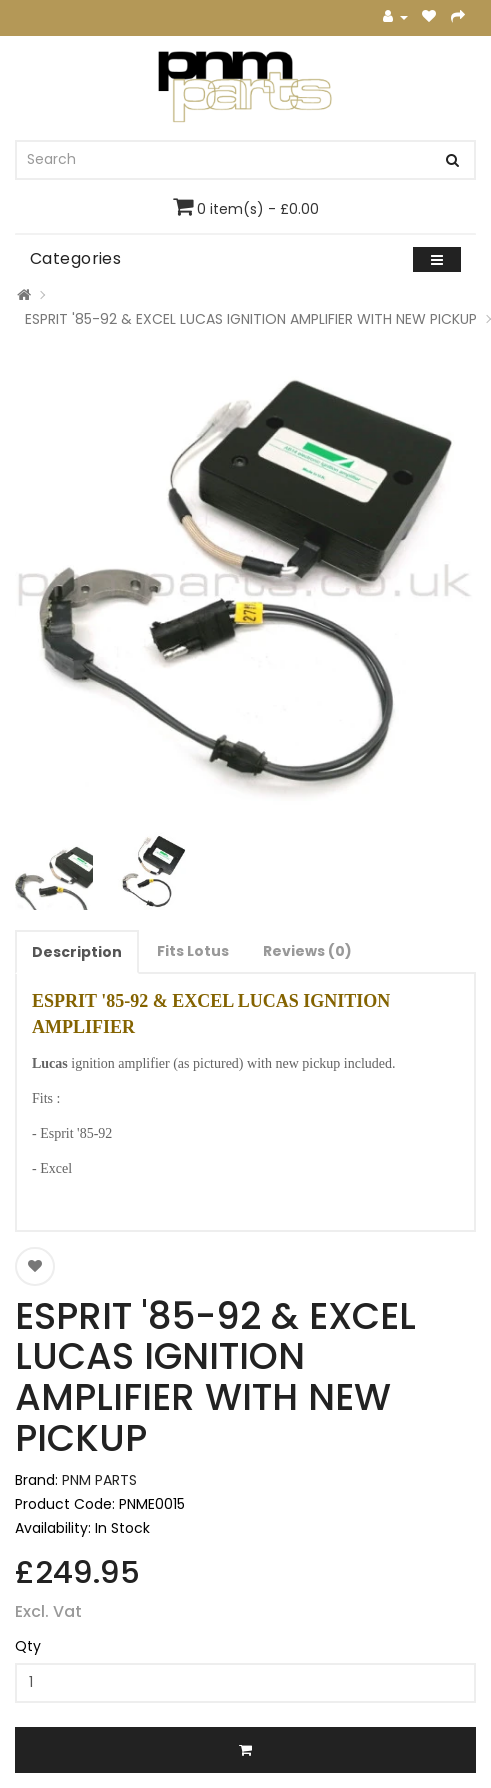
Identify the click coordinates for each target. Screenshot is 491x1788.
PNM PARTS (99, 1480)
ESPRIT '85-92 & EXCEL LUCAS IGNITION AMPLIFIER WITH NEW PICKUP (251, 319)
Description (77, 952)
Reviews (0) (307, 951)
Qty (28, 1646)
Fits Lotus (193, 951)
